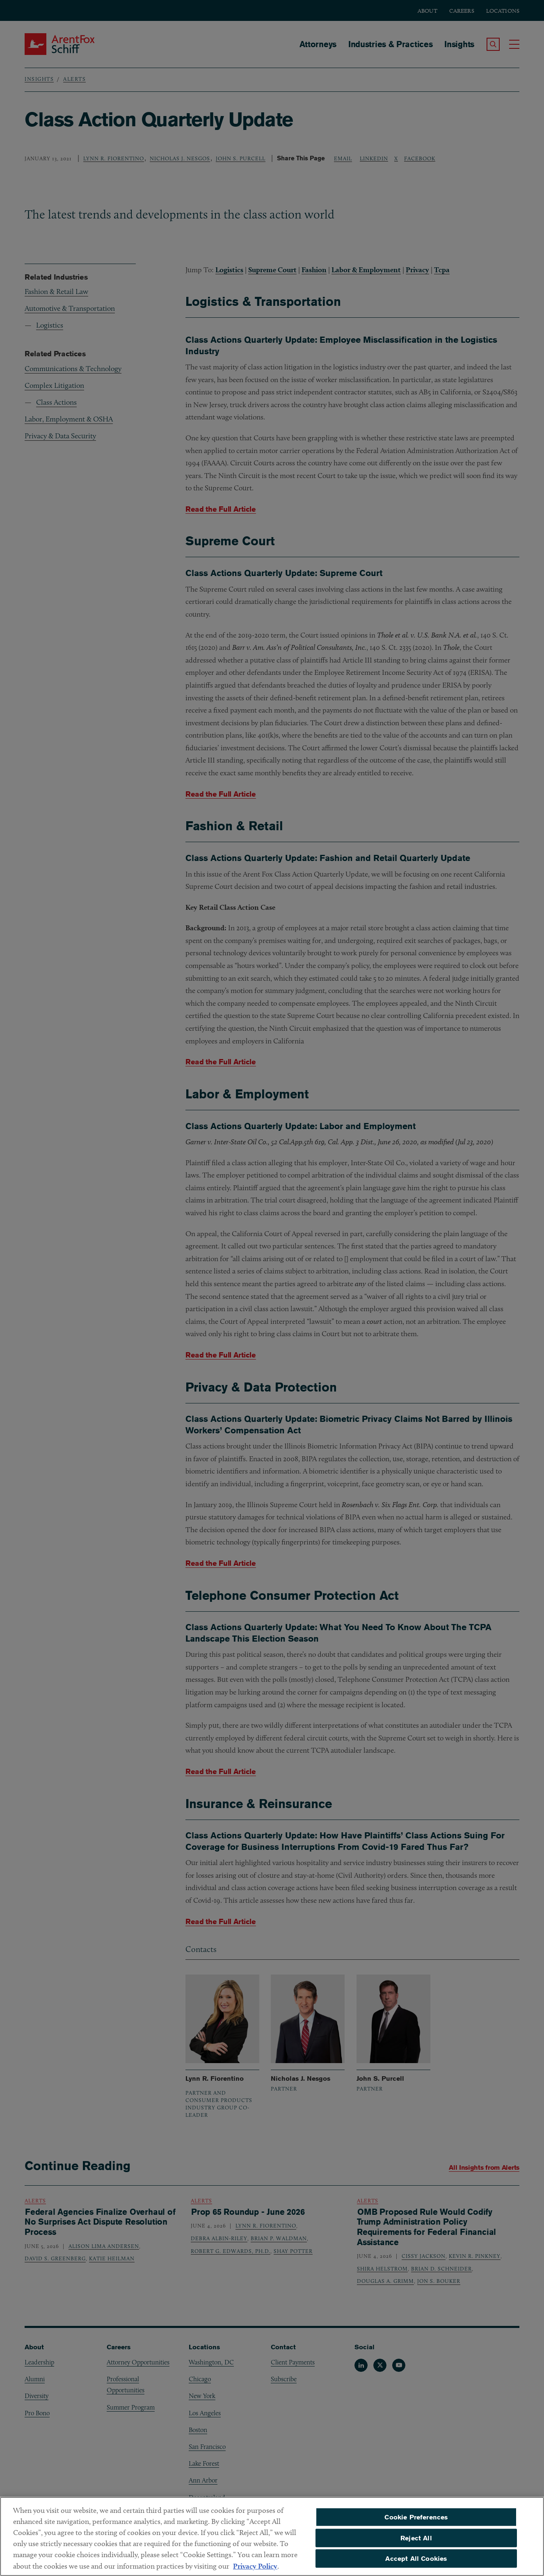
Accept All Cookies (416, 2563)
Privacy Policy (255, 2571)
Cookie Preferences (416, 2522)
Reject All (416, 2542)
